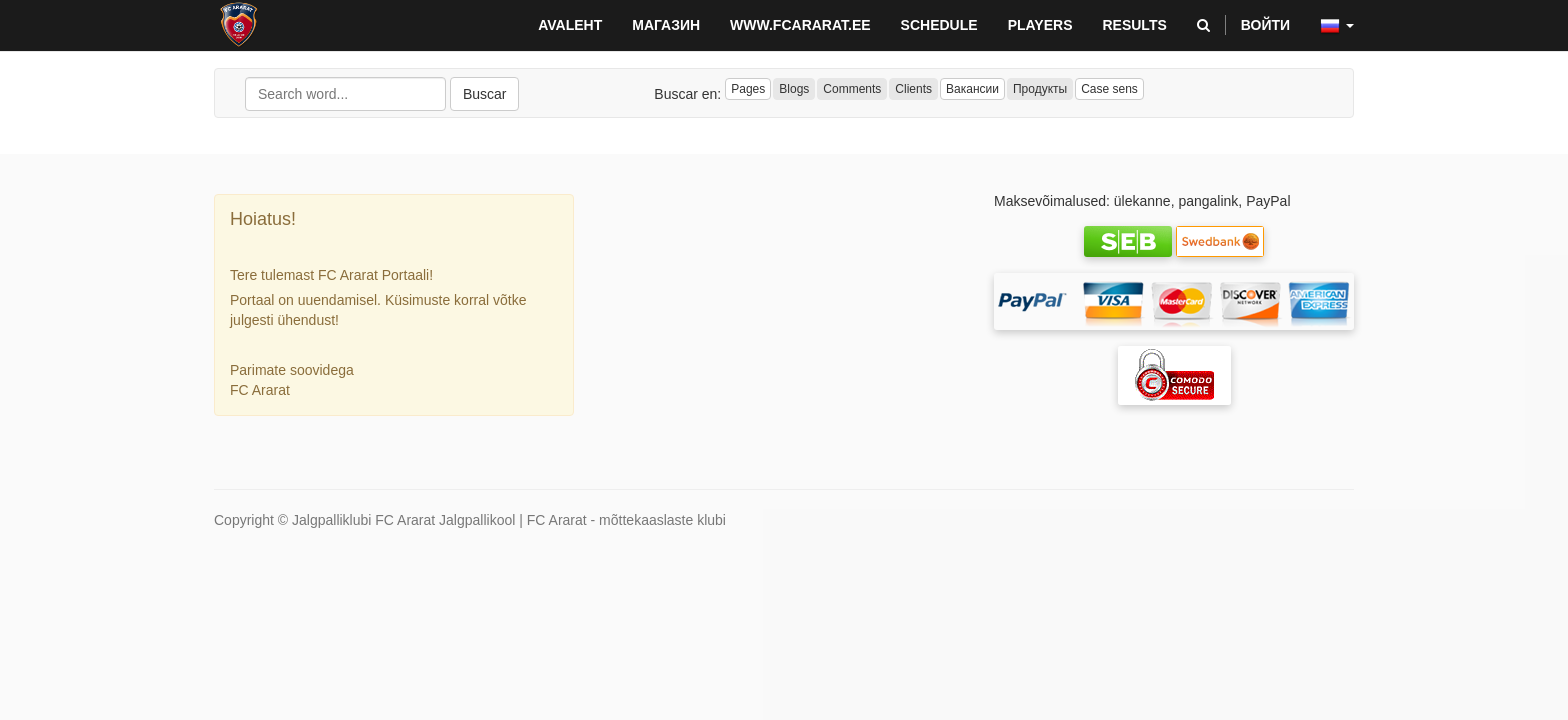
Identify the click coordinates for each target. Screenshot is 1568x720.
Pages (748, 89)
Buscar (485, 94)
